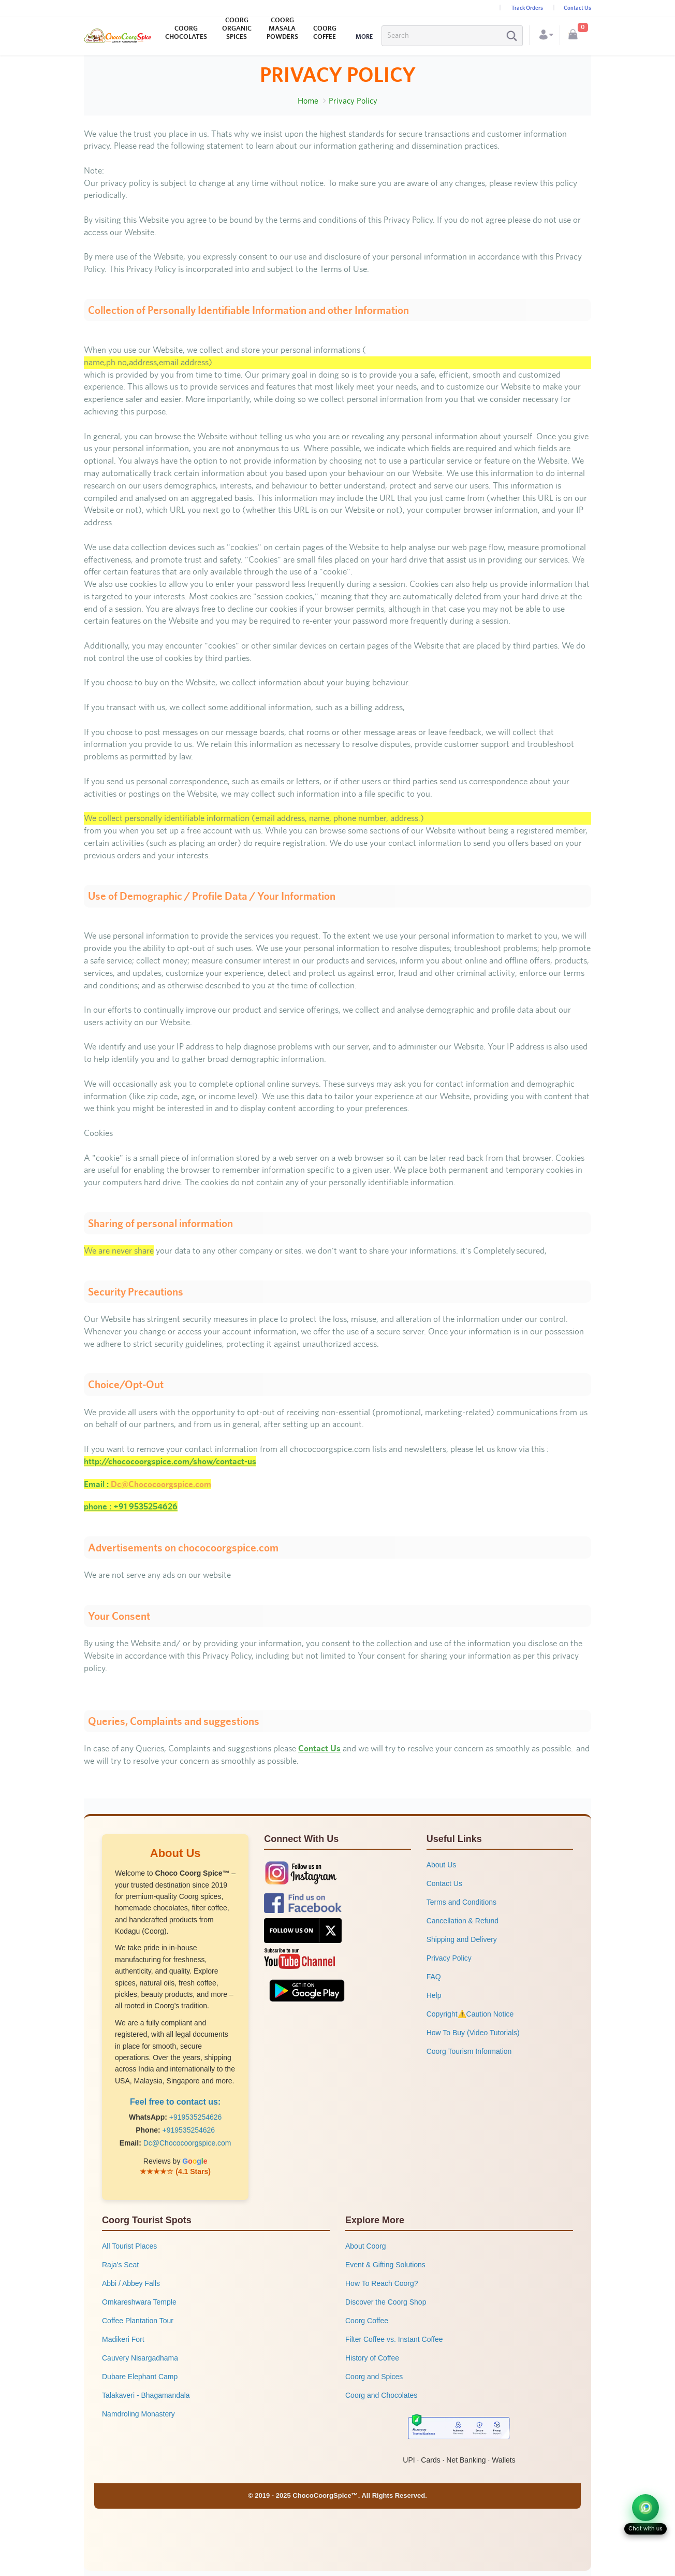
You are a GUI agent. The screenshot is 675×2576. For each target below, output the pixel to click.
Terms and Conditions (461, 1902)
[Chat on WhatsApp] (645, 2507)
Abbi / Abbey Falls (131, 2283)
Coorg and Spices (374, 2376)
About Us (442, 1865)
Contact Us (577, 8)
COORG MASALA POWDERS (282, 28)
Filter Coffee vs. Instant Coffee (394, 2339)
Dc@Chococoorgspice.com (187, 2143)
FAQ (434, 1977)
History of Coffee (372, 2358)
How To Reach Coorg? (381, 2283)
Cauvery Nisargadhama (140, 2358)
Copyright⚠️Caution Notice (470, 2014)
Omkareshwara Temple (139, 2302)
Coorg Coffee (366, 2320)
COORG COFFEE (324, 32)
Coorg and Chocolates (381, 2395)
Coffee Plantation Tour (137, 2320)
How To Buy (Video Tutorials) (473, 2032)
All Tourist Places (129, 2246)
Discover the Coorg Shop (385, 2302)
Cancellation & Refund (462, 1921)
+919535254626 (195, 2117)
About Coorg (365, 2246)
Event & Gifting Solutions (385, 2265)
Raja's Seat (120, 2265)
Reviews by (175, 2161)
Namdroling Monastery (138, 2414)
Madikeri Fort (123, 2339)
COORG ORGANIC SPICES (237, 28)
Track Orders (527, 8)
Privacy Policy (449, 1958)
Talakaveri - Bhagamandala (146, 2395)
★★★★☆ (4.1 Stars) (175, 2171)
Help (434, 1995)
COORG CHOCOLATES (186, 32)
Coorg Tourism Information (469, 2051)
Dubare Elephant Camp (140, 2376)
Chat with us (645, 2528)
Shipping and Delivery (462, 1939)
